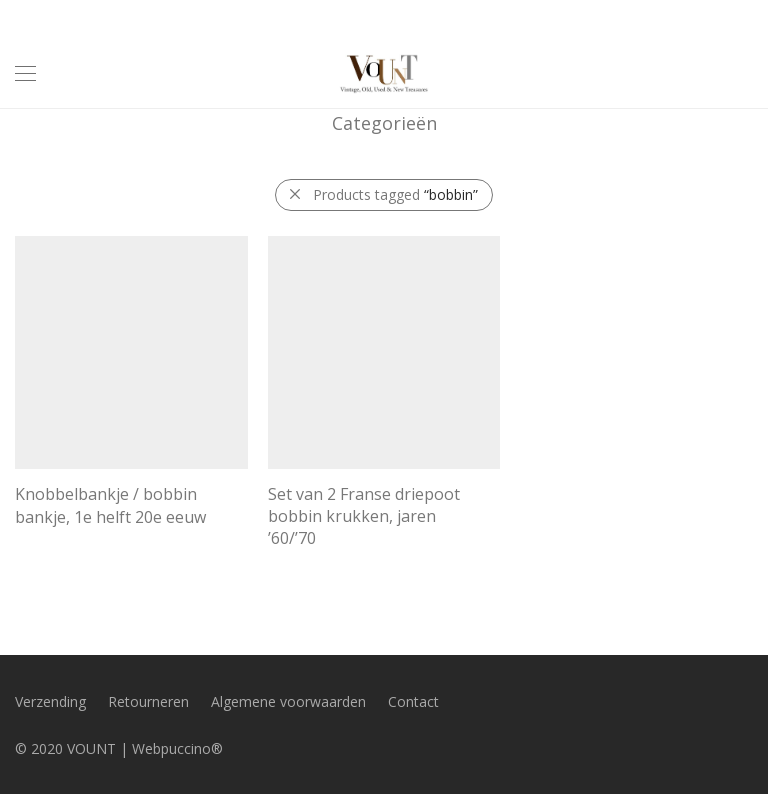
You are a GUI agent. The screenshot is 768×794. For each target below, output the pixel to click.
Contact (413, 701)
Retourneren (148, 701)
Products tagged (395, 194)
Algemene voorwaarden (288, 701)
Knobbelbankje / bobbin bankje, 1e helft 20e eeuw (110, 505)
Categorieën (384, 123)
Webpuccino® (177, 748)
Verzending (50, 701)
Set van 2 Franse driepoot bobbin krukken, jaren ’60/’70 (364, 516)
